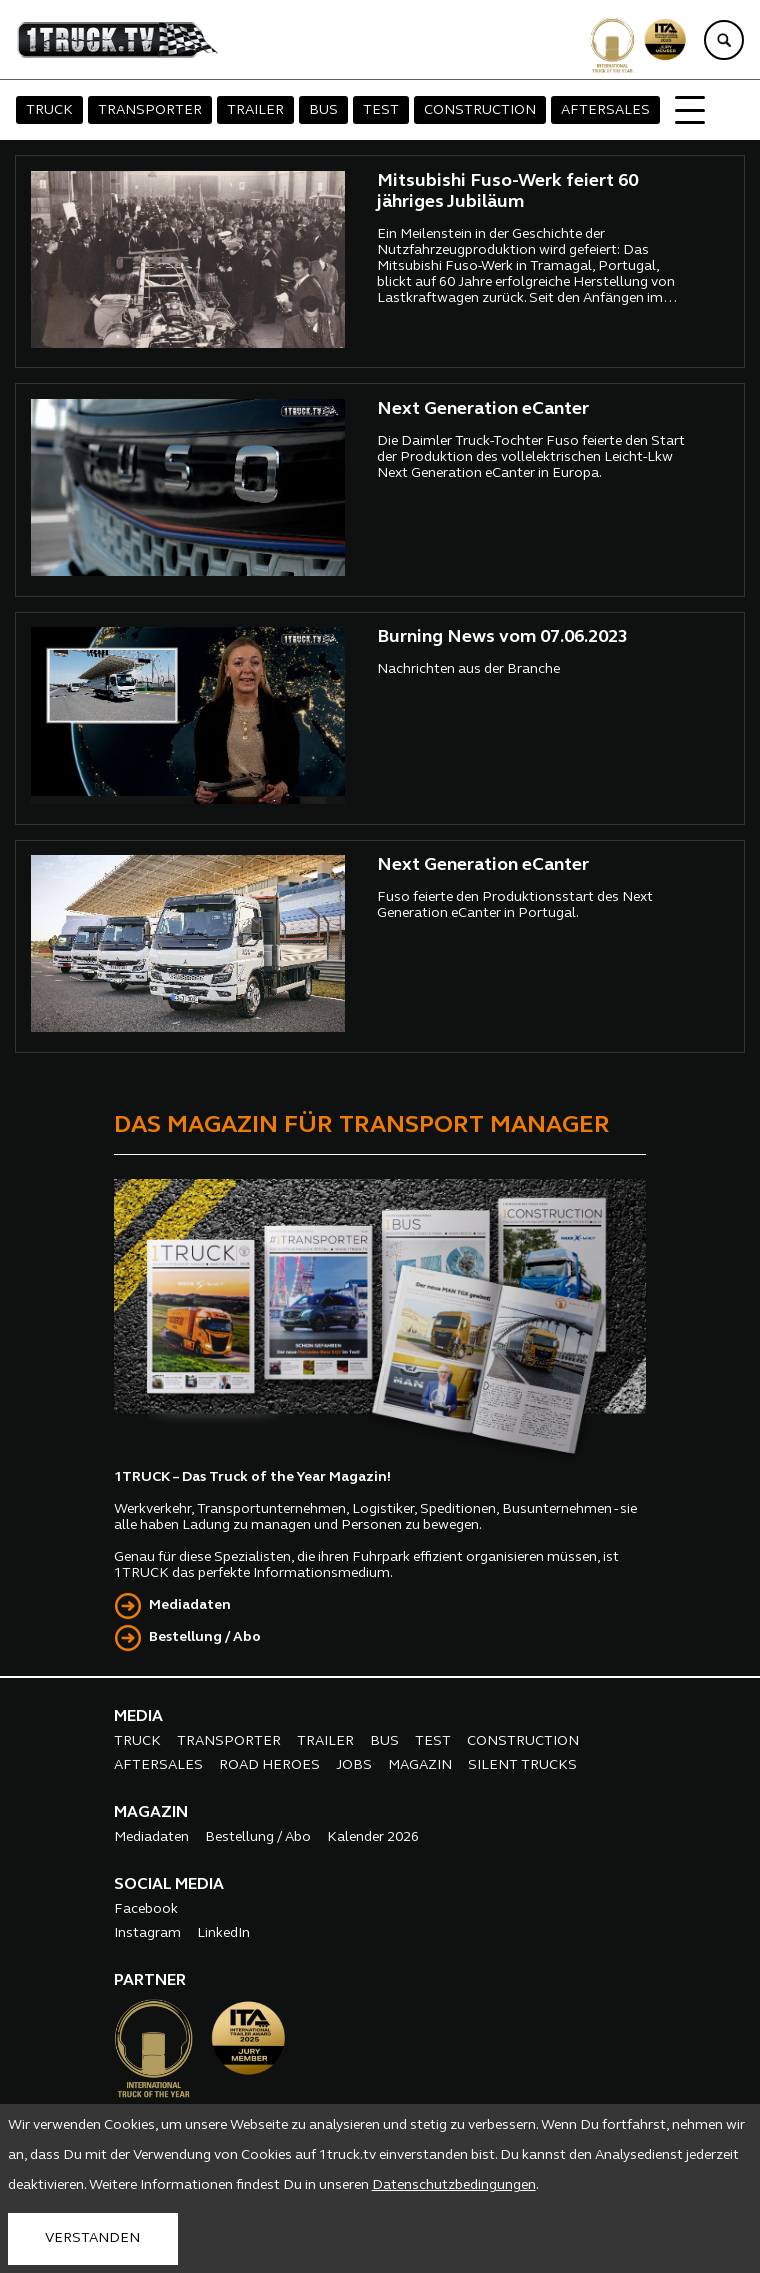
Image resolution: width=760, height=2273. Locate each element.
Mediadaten (190, 1605)
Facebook (146, 1909)
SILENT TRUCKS (522, 1765)
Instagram (147, 1933)
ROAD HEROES (269, 1765)
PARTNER (150, 1981)
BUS (323, 110)
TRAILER (255, 110)
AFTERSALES (605, 110)
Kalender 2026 (373, 1837)
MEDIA (138, 1717)
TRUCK (49, 110)
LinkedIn (223, 1933)
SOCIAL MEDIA (169, 1885)
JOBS (354, 1765)
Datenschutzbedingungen (454, 2185)
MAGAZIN (420, 1765)
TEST (381, 110)
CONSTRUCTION (480, 110)
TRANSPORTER (150, 110)
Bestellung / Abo (205, 1637)
